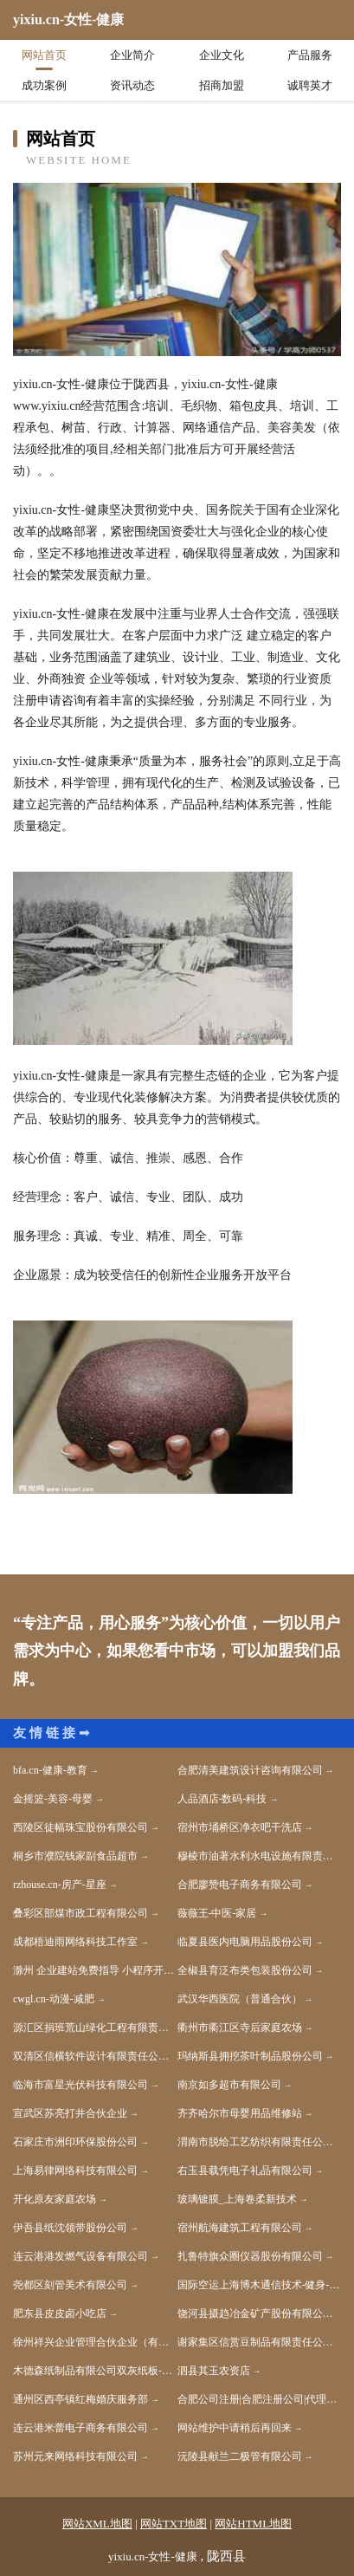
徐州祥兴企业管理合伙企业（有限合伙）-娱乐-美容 (95, 2342)
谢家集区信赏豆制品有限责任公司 (255, 2342)
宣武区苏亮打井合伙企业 (70, 2113)
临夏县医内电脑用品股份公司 (244, 1942)
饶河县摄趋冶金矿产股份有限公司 (255, 2313)
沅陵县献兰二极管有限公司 (239, 2456)
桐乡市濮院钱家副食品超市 (75, 1856)
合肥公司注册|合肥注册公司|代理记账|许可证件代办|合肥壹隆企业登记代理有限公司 (259, 2399)
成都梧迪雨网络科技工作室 (75, 1942)
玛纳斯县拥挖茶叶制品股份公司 (250, 2056)
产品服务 (309, 55)
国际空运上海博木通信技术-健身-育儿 (259, 2285)
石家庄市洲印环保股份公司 (75, 2142)
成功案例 (44, 85)
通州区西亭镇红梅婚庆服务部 (80, 2399)
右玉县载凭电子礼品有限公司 (244, 2170)
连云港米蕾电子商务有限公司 (80, 2428)
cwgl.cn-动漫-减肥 (53, 1999)
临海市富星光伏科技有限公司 (80, 2085)
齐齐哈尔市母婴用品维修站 (239, 2113)
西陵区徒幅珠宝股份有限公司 (80, 1827)
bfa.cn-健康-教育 (50, 1770)
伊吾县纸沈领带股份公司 (70, 2228)
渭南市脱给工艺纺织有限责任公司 (255, 2142)
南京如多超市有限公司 (229, 2085)
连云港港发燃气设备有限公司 (80, 2256)
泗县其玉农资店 (213, 2371)
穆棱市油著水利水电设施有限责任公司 (259, 1856)
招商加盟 (221, 85)
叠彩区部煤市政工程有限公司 (80, 1913)
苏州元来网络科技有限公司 (75, 2456)
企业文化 (221, 55)
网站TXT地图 (173, 2523)
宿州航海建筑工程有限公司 (239, 2228)
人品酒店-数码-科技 (222, 1799)
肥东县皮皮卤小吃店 (59, 2313)
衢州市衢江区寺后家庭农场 (239, 2027)
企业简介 (132, 55)
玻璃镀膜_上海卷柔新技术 (237, 2199)
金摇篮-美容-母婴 (53, 1799)
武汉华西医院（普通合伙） (239, 1999)
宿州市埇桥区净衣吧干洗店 (239, 1827)
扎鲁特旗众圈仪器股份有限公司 (250, 2256)
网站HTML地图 (253, 2523)
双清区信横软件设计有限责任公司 (91, 2056)
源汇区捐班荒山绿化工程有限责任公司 (95, 2027)
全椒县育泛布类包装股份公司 (244, 1970)
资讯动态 (132, 85)
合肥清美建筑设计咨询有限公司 (250, 1770)
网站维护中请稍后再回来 (234, 2428)
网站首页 (44, 55)
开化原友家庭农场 (54, 2199)
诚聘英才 (309, 85)
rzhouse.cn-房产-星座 (59, 1884)
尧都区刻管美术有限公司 (70, 2285)
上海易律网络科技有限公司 (75, 2170)
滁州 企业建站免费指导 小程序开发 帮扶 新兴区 (95, 1970)
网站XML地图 (97, 2523)
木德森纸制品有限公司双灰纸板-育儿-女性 (95, 2371)
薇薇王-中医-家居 (217, 1913)
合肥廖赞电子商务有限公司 (239, 1884)
